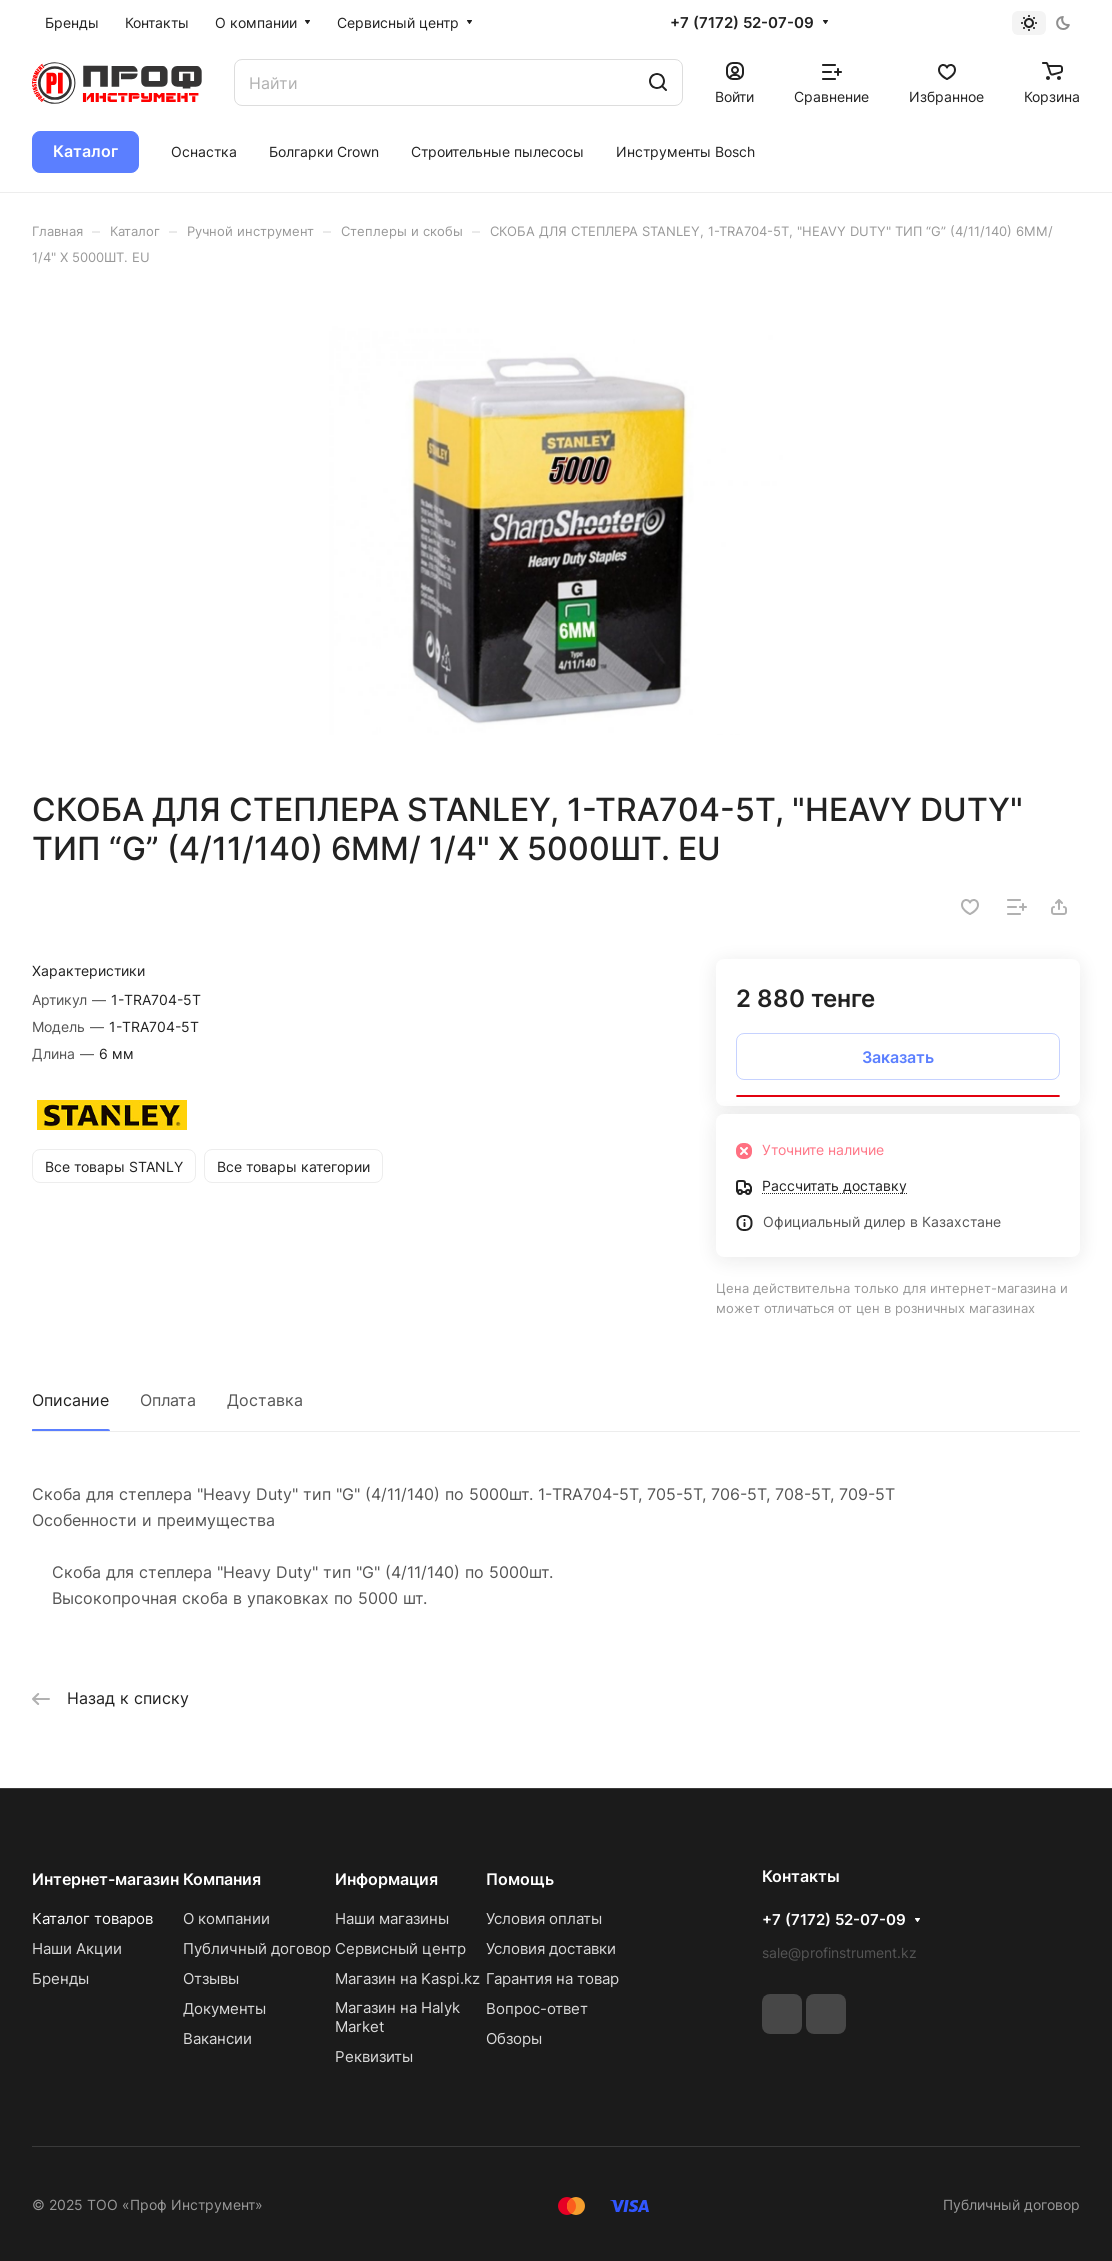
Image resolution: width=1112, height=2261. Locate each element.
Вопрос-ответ (537, 2008)
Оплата (168, 1400)
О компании (226, 1918)
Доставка (265, 1400)
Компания (222, 1879)
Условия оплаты (544, 1918)
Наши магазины (392, 1918)
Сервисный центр (400, 1948)
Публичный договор (257, 1948)
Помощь (520, 1879)
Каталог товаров (92, 1918)
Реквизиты (374, 2056)
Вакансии (217, 2038)
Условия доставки (551, 1948)
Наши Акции (77, 1948)
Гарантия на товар (552, 1978)
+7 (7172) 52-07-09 (742, 23)
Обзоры (514, 2038)
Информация (386, 1879)
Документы (224, 2008)
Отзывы (211, 1978)
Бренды (60, 1978)
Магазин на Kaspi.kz (407, 1978)
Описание (70, 1400)
